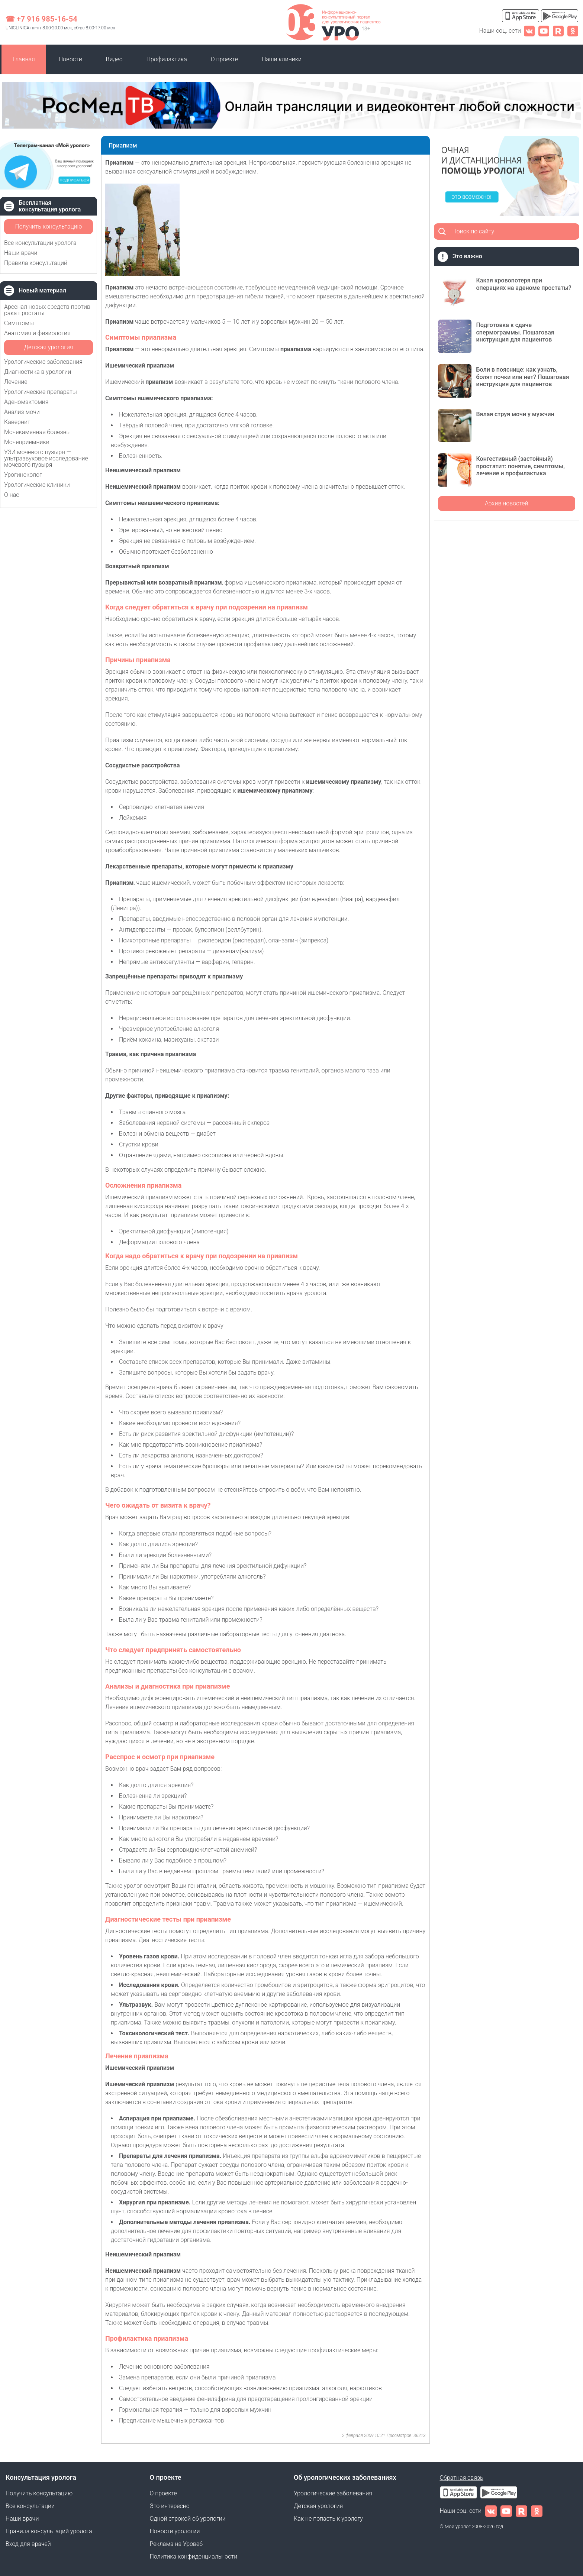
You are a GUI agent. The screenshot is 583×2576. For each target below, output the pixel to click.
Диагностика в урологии (37, 372)
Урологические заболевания (43, 362)
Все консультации (30, 2505)
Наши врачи (20, 253)
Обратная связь (461, 2477)
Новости (70, 59)
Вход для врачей (28, 2543)
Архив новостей (506, 503)
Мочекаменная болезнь (37, 432)
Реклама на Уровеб (176, 2543)
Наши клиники (282, 59)
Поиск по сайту (473, 231)
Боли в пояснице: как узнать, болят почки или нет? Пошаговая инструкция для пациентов (522, 376)
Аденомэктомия (26, 402)
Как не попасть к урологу (328, 2518)
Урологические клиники (37, 485)
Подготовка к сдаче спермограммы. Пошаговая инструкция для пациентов (515, 332)
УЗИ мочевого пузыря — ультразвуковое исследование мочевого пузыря (46, 458)
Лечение (16, 382)
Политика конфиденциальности (194, 2556)
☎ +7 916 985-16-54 (41, 18)
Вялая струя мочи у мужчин (515, 414)
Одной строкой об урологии (188, 2518)
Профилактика (166, 59)
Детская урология (48, 347)
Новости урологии (175, 2531)
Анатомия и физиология (37, 333)
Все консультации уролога (40, 243)
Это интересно (170, 2505)
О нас (11, 495)
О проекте (224, 59)
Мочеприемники (26, 442)
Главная (24, 59)
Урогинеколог (23, 475)
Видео (114, 59)
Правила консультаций (35, 263)
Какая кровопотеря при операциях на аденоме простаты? (523, 284)
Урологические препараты (40, 392)
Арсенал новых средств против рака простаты (47, 310)
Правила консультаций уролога (49, 2531)
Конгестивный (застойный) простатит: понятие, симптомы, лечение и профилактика (520, 465)
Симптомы (19, 323)
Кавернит (17, 422)
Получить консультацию (48, 226)
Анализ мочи (22, 412)
